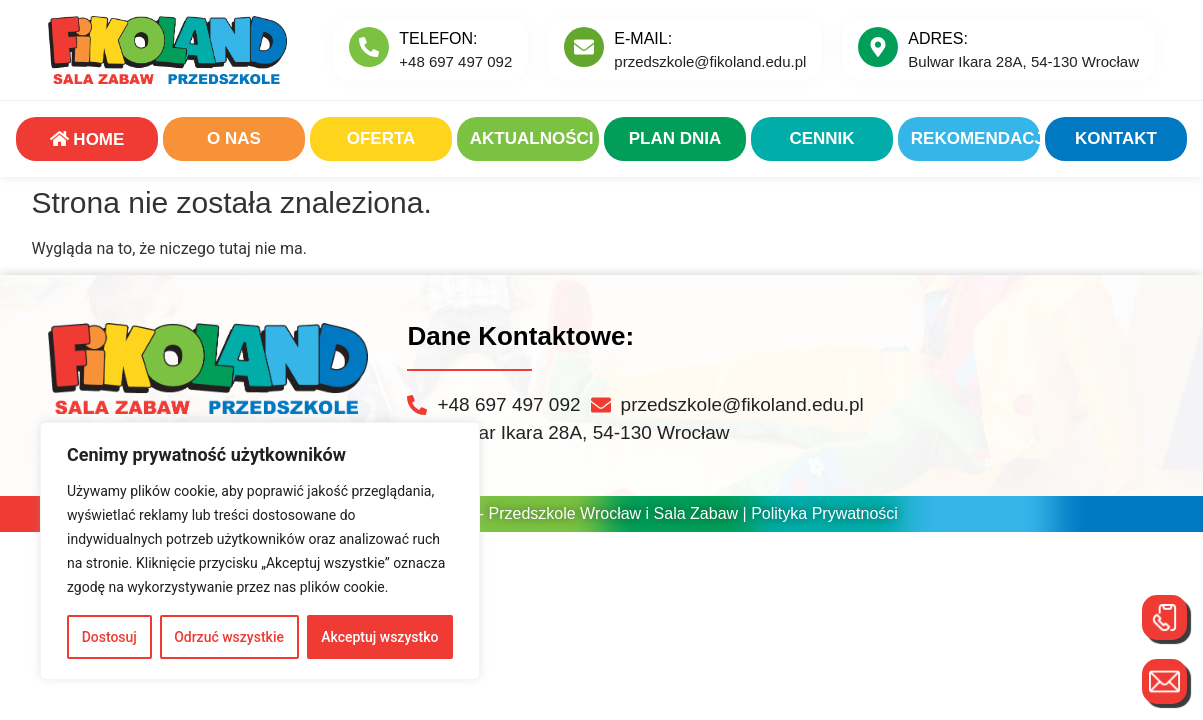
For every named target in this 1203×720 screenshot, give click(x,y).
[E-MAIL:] (584, 47)
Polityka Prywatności (824, 513)
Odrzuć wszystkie (229, 637)
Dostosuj (109, 637)
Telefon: (438, 38)
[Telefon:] (369, 47)
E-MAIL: (643, 38)
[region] (260, 551)
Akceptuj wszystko (379, 637)
